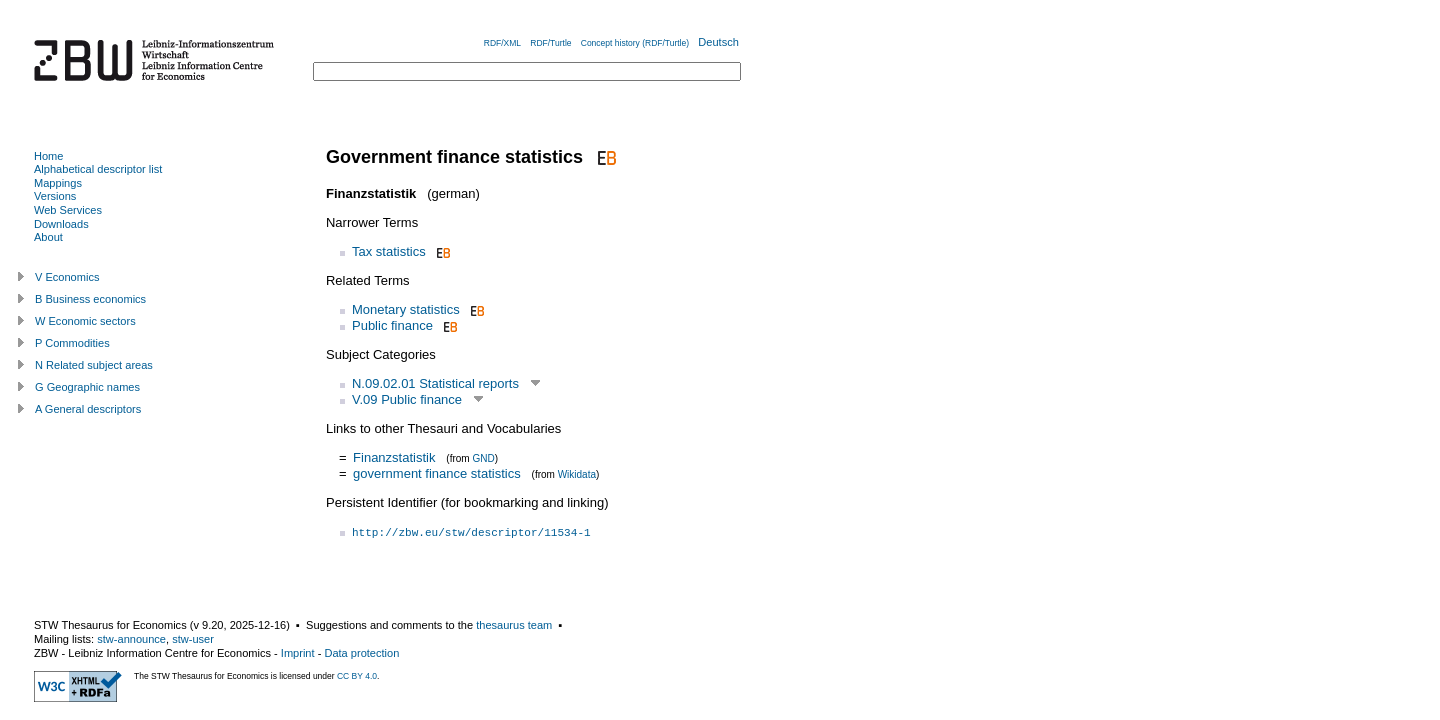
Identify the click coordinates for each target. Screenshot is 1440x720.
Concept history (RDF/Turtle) (635, 43)
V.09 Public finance (407, 399)
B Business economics (90, 299)
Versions (55, 196)
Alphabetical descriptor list (98, 169)
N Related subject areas (94, 365)
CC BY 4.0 (357, 676)
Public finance (392, 325)
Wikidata (577, 474)
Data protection (361, 653)
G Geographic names (87, 387)
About (48, 237)
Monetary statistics (406, 309)
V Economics (67, 277)
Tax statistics (389, 251)
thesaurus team (514, 625)
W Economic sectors (85, 321)
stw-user (193, 639)
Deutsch (718, 42)
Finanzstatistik (394, 457)
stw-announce (131, 639)
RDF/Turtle (550, 43)
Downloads (61, 224)
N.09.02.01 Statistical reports (435, 383)
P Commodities (72, 343)
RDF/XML (502, 43)
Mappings (58, 183)
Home (48, 156)
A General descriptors (88, 409)
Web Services (68, 210)
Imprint (298, 653)
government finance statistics (437, 473)
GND (483, 458)
